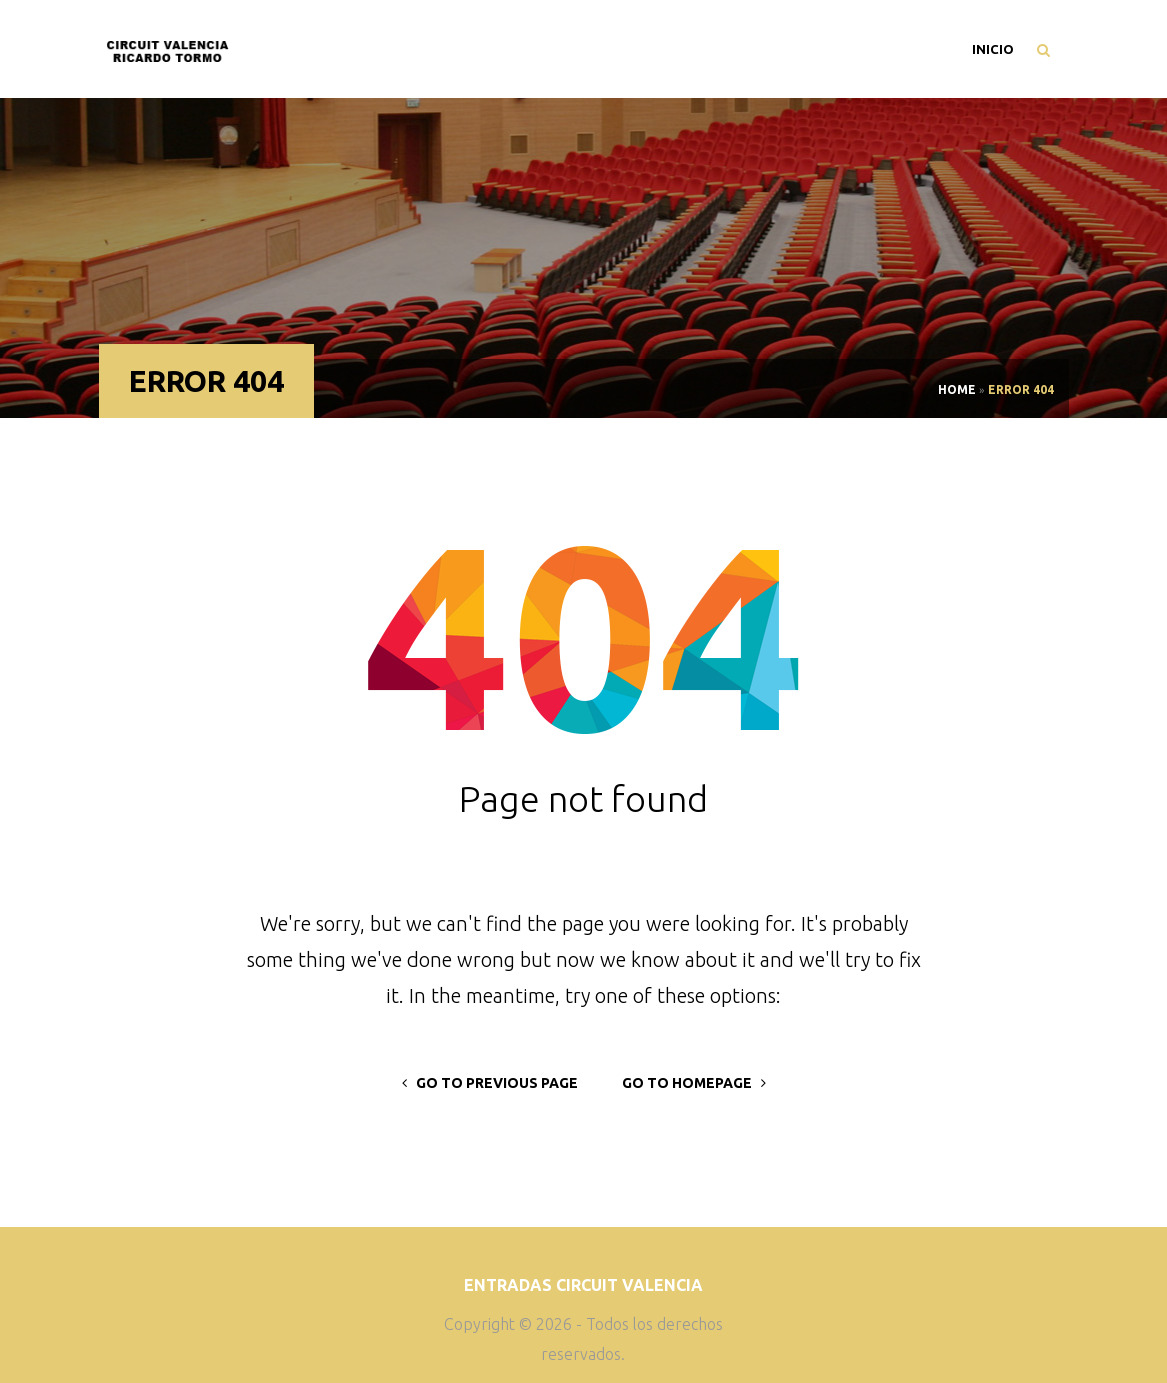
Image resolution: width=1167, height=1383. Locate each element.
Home (957, 389)
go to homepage (694, 1083)
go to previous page (490, 1083)
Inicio (993, 49)
